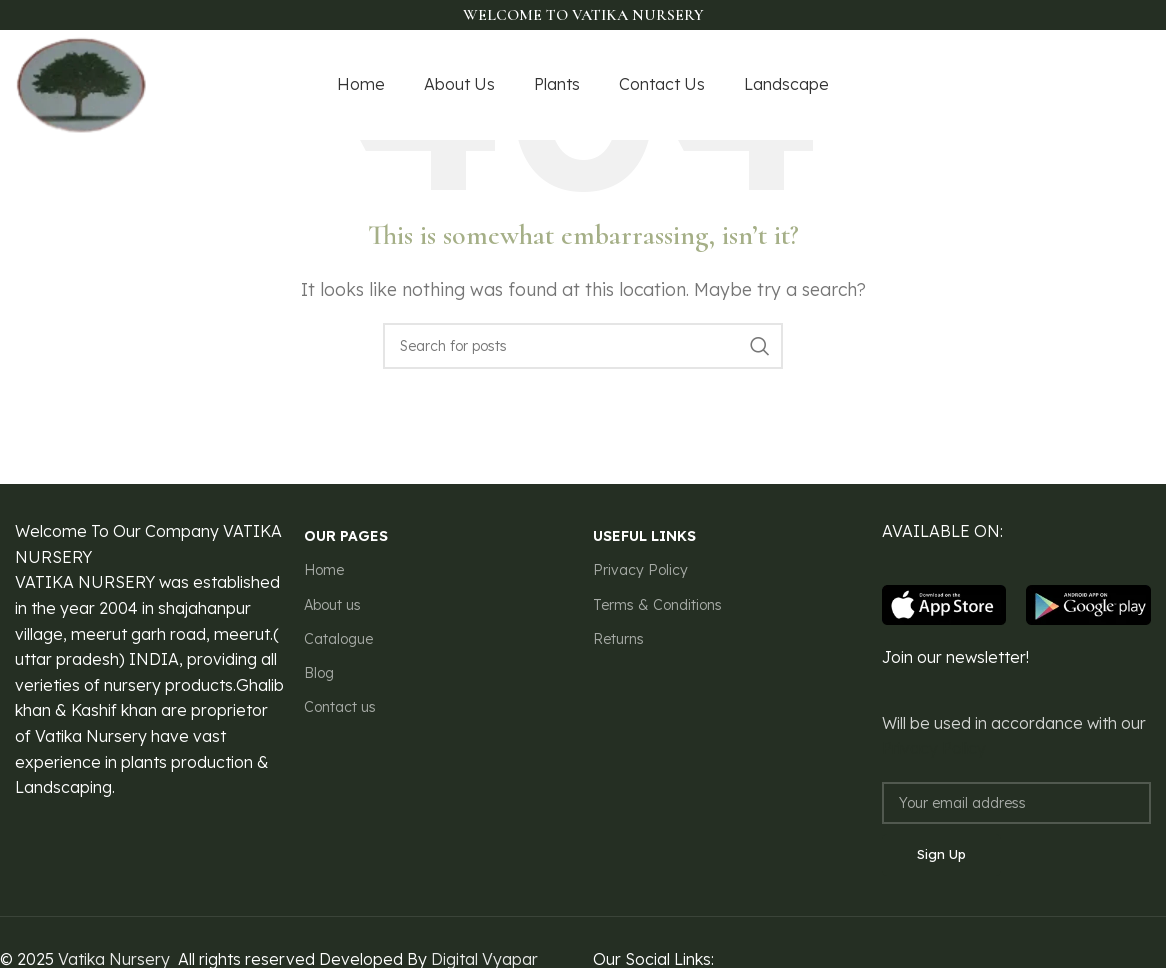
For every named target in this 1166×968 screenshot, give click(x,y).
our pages (346, 536)
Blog (319, 673)
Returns (618, 639)
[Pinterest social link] (1138, 85)
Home (324, 570)
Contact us (340, 707)
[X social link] (1060, 85)
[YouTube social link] (1111, 85)
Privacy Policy (640, 570)
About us (332, 605)
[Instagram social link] (1085, 85)
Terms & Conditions (657, 605)
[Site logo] (82, 83)
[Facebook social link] (1036, 85)
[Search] (583, 346)
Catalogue (338, 639)
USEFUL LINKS (644, 536)
